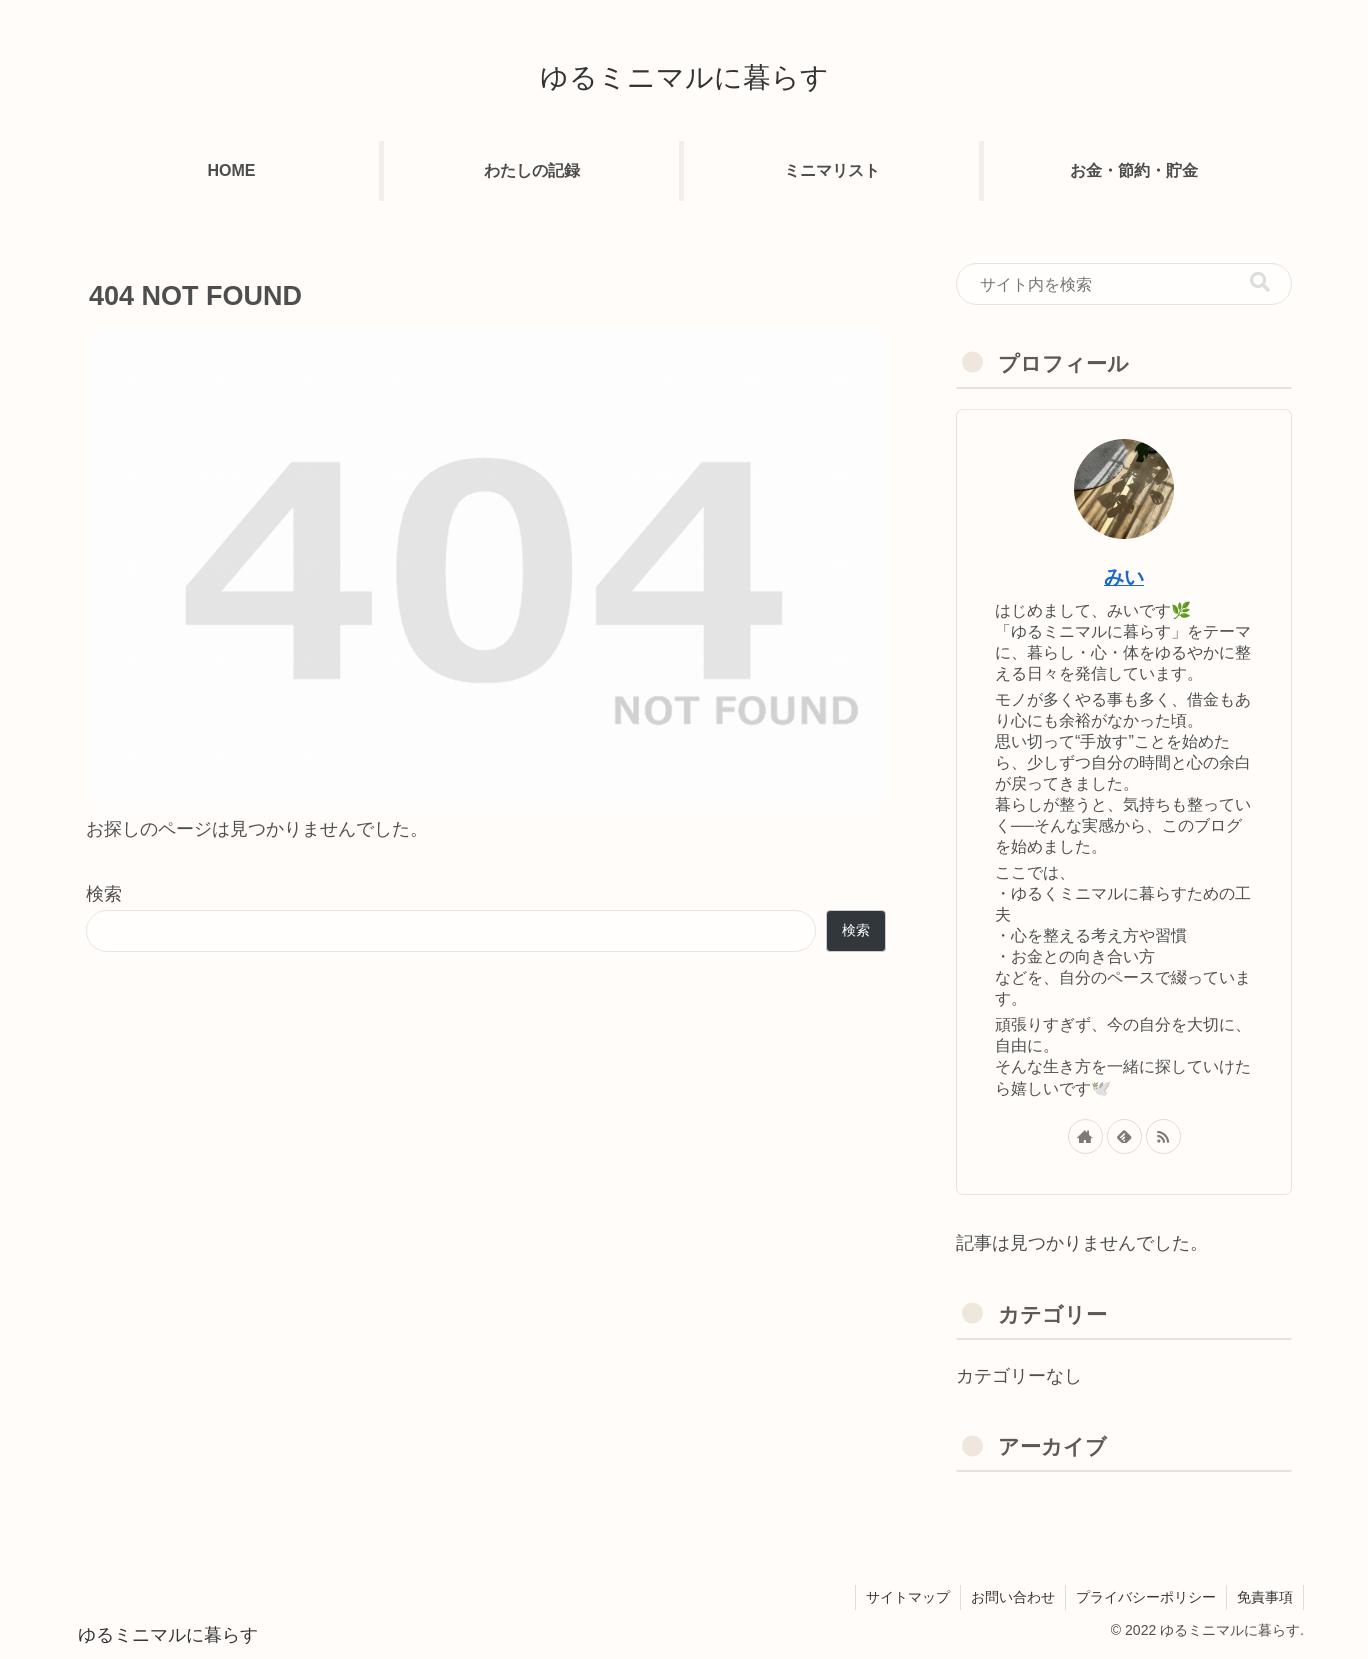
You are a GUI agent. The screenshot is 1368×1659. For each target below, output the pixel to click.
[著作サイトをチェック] (1085, 1136)
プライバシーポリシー (1146, 1597)
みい (1124, 577)
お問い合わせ (1013, 1597)
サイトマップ (908, 1597)
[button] (1260, 282)
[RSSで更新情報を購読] (1163, 1136)
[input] (1124, 284)
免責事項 (1265, 1597)
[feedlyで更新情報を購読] (1124, 1136)
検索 (104, 894)
